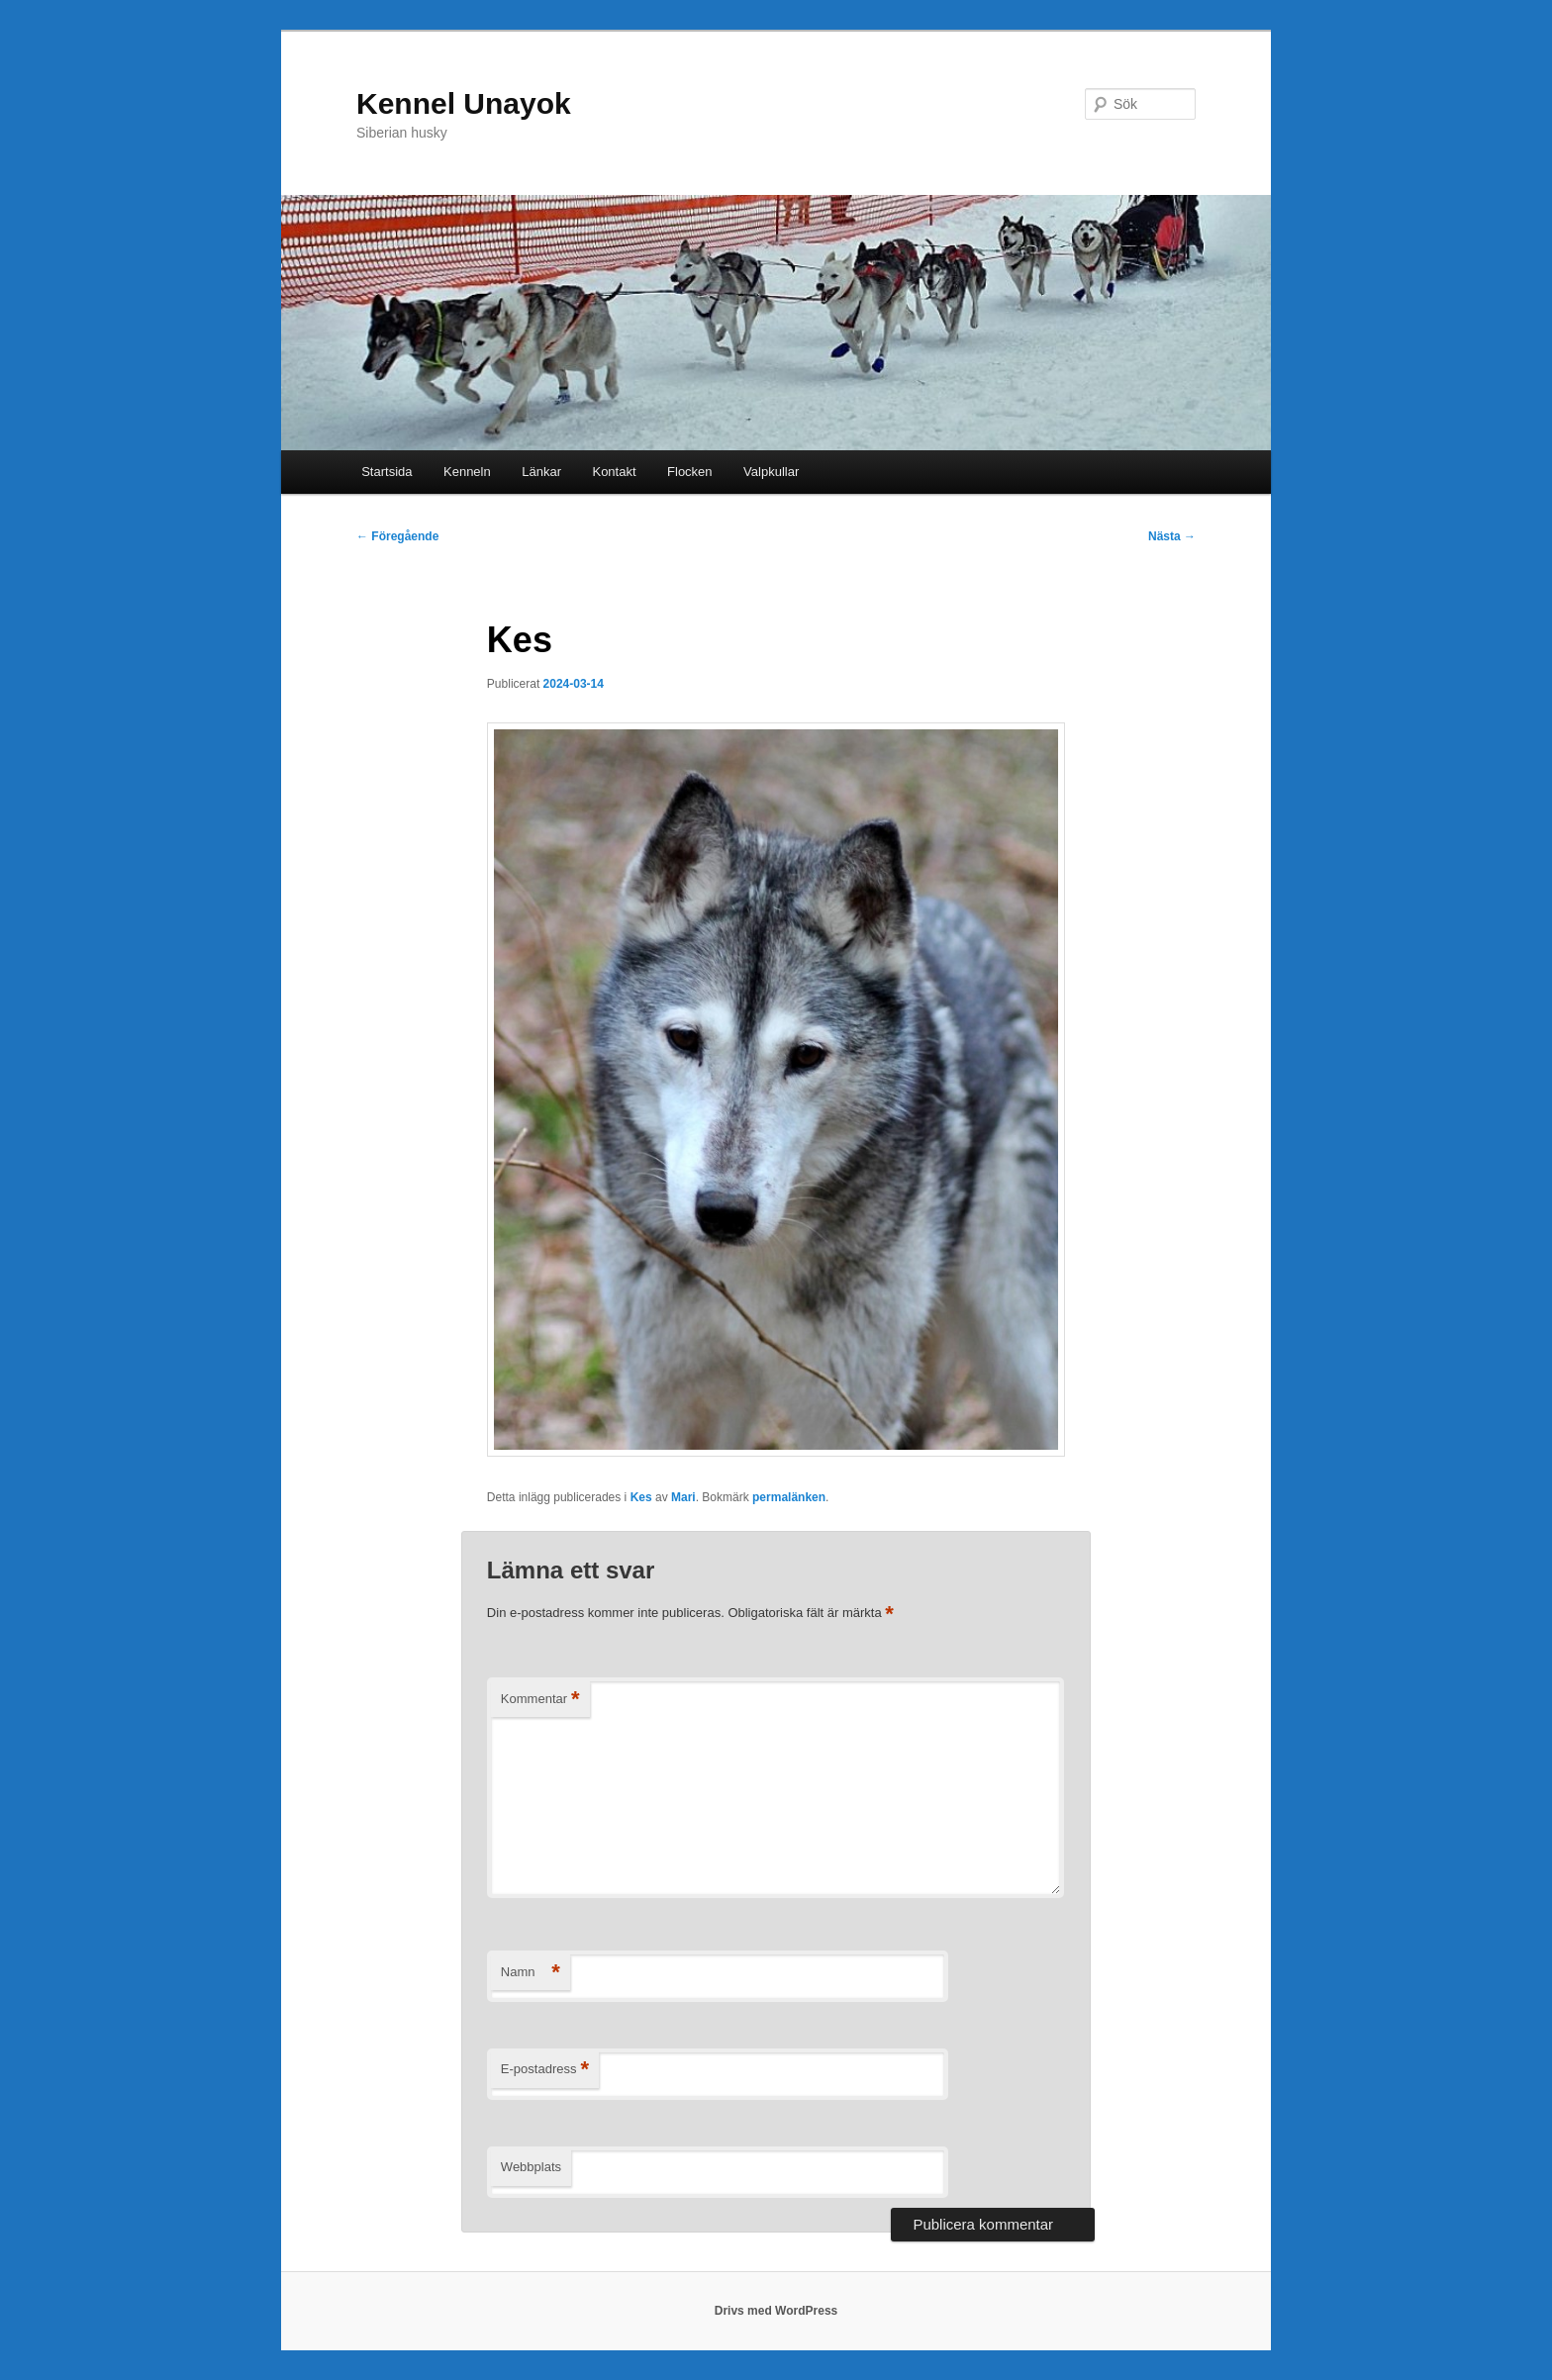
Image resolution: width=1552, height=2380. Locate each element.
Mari (683, 1497)
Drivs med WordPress (776, 2311)
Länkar (541, 471)
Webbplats (531, 2166)
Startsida (386, 471)
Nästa (1172, 536)
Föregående (397, 536)
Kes (641, 1497)
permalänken (788, 1497)
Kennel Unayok (463, 103)
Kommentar (540, 1699)
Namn (530, 1972)
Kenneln (467, 471)
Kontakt (613, 471)
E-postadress (545, 2069)
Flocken (690, 471)
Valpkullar (771, 471)
